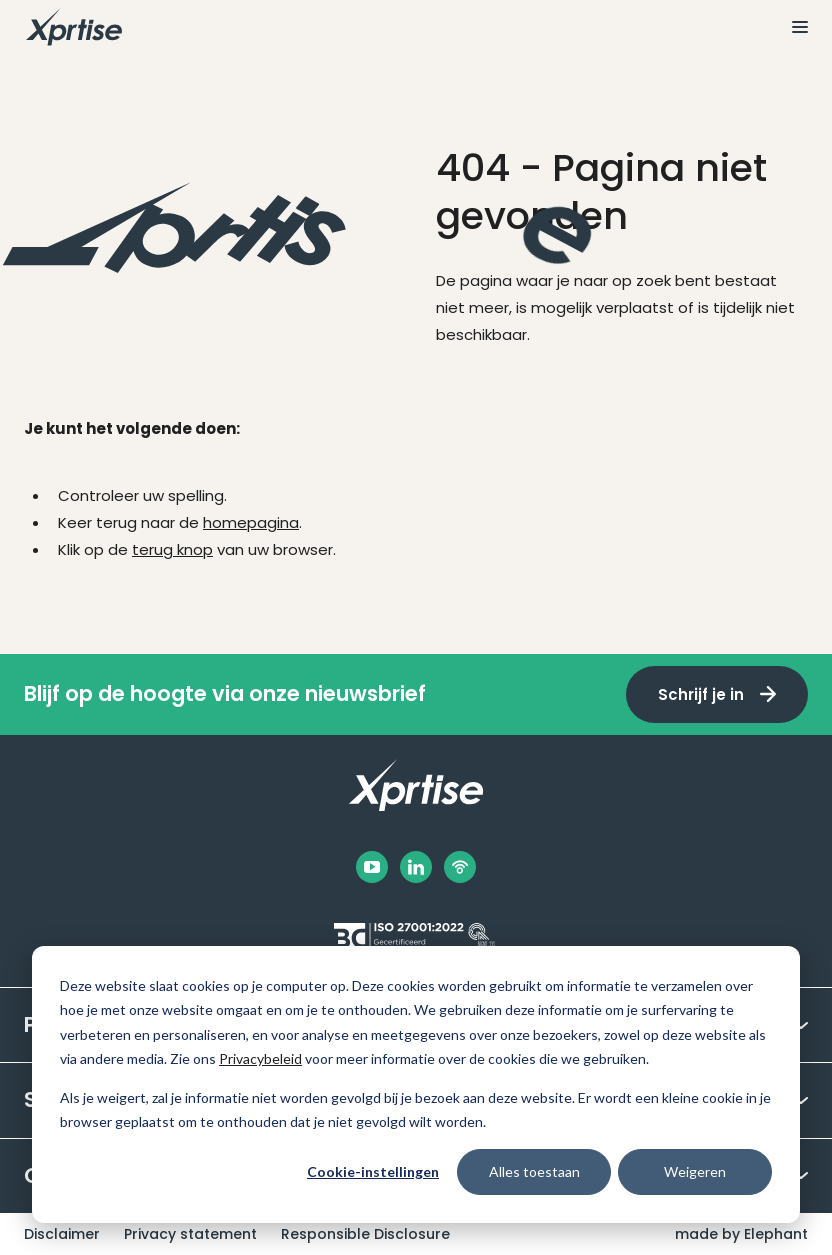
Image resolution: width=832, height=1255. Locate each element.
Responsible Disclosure (365, 1234)
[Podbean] (460, 867)
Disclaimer (62, 1234)
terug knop (172, 549)
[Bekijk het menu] (792, 27)
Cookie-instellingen (373, 1171)
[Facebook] (372, 867)
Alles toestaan (534, 1171)
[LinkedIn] (416, 867)
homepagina (251, 522)
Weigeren (695, 1171)
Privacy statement (190, 1234)
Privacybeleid (260, 1058)
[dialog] (416, 1084)
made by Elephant (741, 1234)
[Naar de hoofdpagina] (74, 27)
